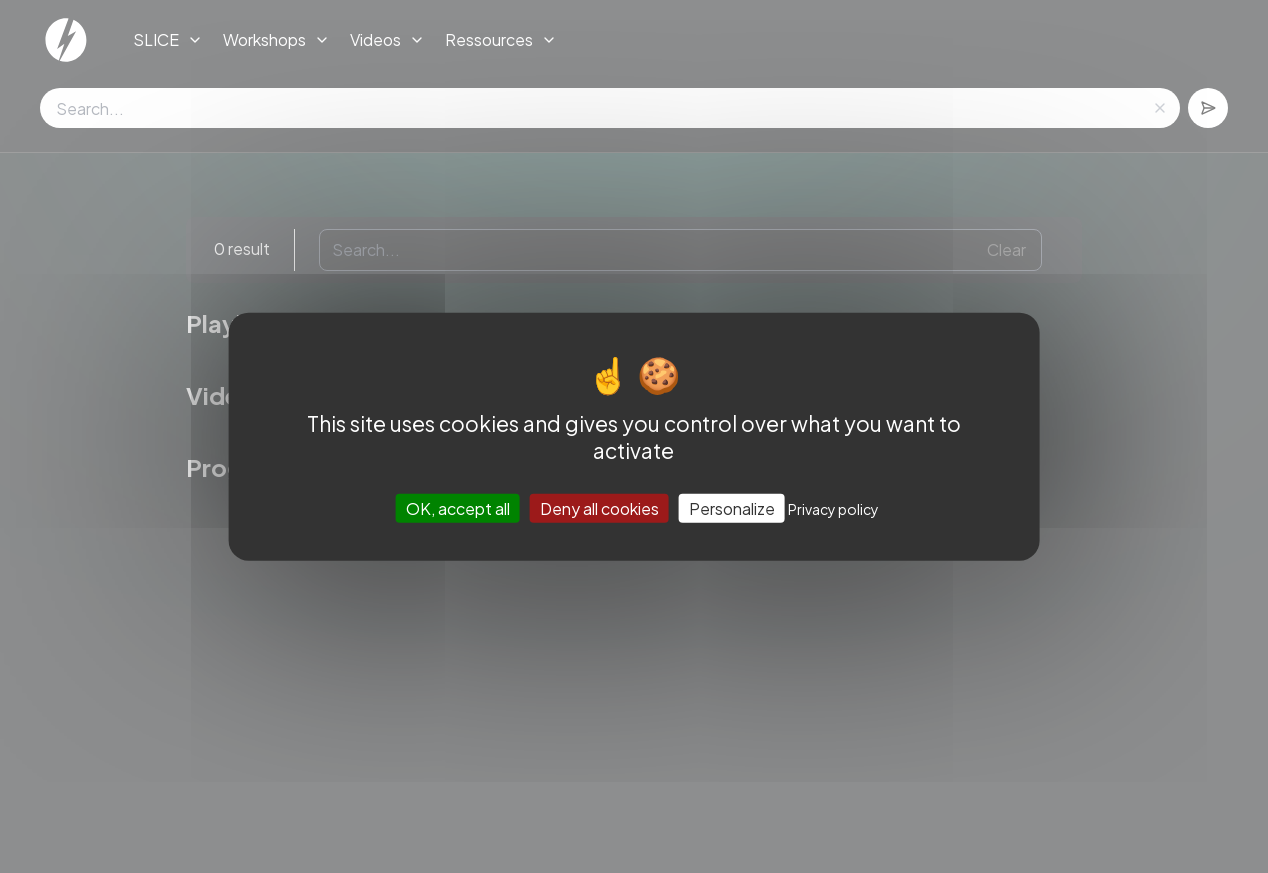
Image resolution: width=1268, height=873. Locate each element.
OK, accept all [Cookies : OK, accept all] (458, 508)
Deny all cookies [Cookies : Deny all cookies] (599, 508)
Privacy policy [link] (833, 509)
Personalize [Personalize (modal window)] (732, 508)
